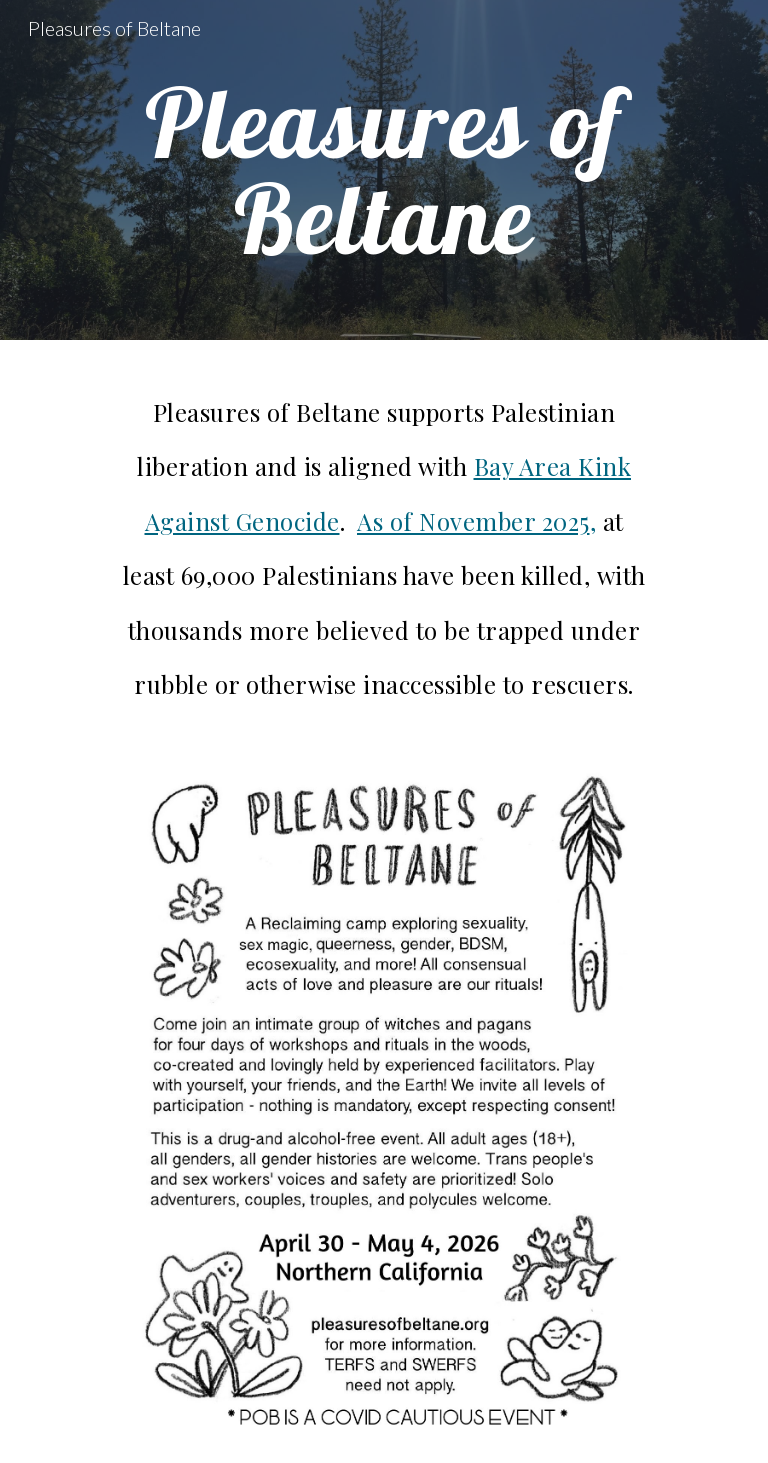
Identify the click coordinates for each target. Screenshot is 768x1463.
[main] (383, 170)
